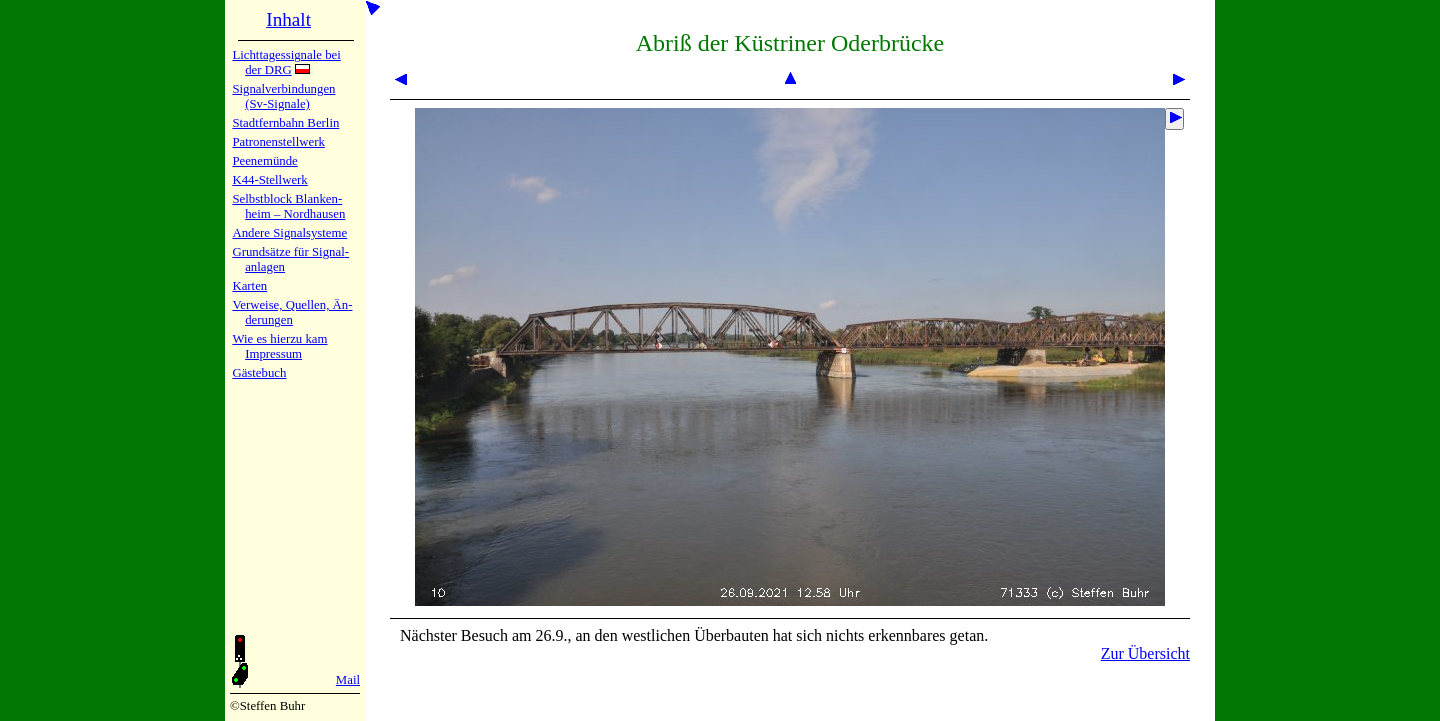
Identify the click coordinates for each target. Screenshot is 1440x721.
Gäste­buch (259, 373)
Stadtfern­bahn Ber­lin (285, 123)
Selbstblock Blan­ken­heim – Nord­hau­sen (288, 206)
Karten (249, 286)
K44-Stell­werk (269, 180)
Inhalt (288, 19)
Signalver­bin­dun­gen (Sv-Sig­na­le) (283, 96)
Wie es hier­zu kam (279, 339)
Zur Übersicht (1145, 653)
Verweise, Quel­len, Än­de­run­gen (292, 312)
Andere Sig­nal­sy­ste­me (289, 233)
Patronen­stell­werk (278, 142)
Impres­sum (273, 354)
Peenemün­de (264, 161)
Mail (348, 680)
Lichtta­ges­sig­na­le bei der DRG (286, 62)
